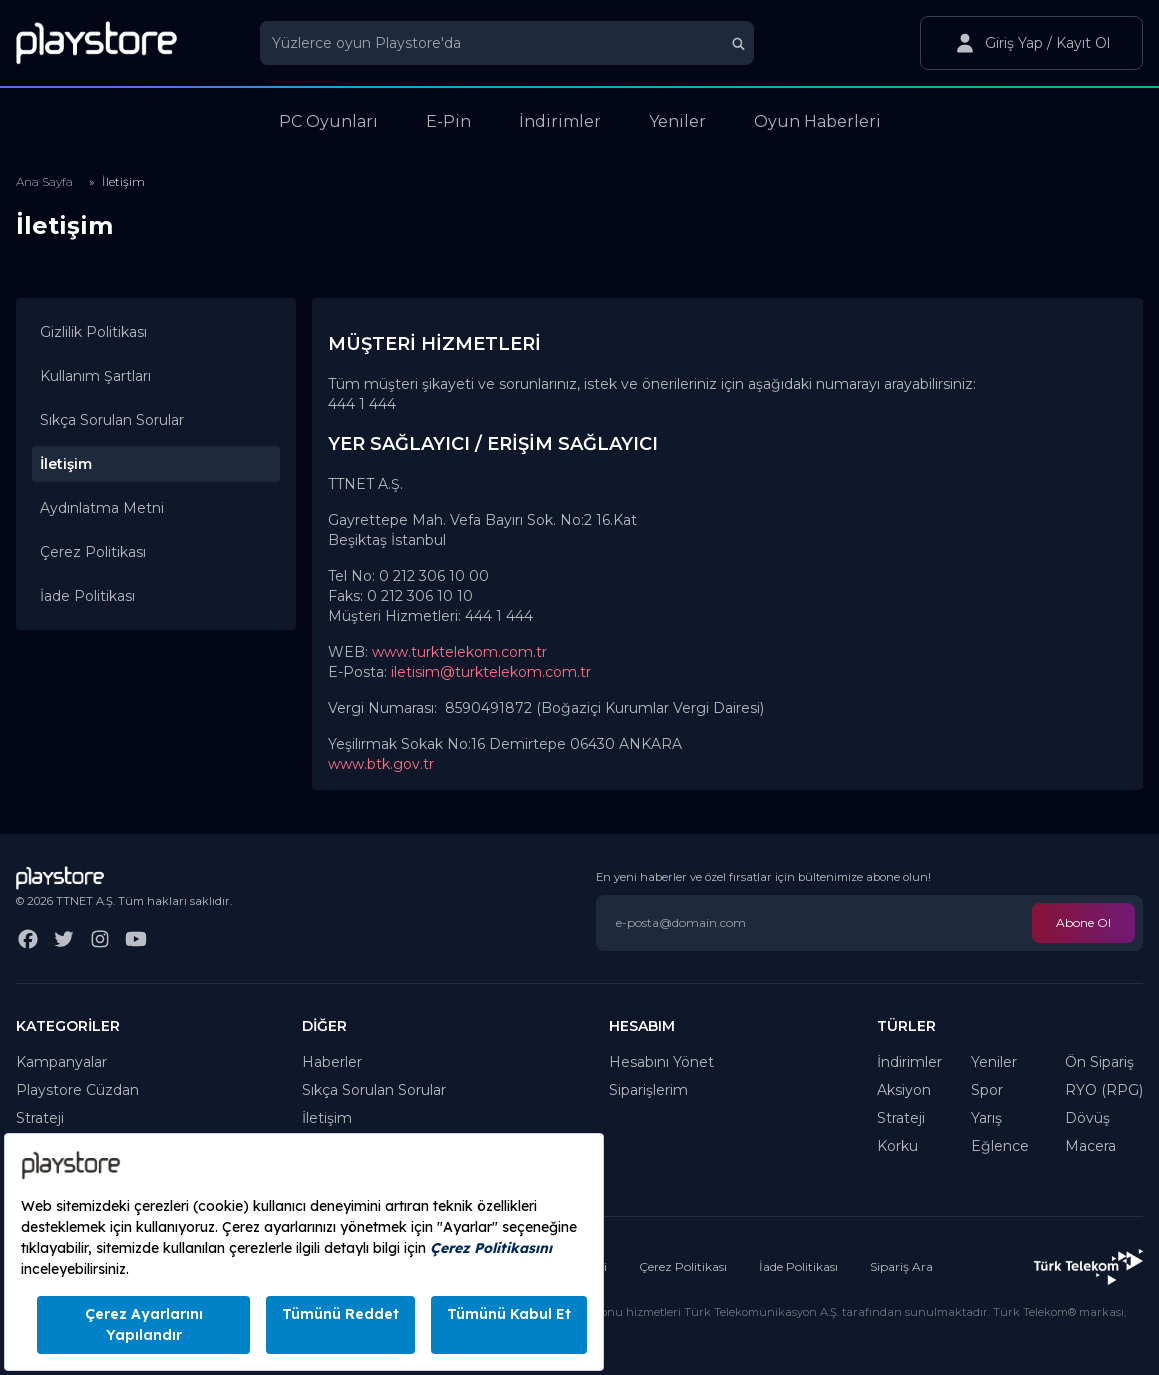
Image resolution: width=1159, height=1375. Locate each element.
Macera (1090, 1146)
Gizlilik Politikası (93, 332)
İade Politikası (87, 596)
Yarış (986, 1118)
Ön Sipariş (1099, 1062)
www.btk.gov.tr (381, 764)
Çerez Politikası (93, 552)
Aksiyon (904, 1090)
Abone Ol (1083, 922)
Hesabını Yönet (661, 1062)
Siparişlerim (648, 1090)
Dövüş (1087, 1118)
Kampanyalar (61, 1062)
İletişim (327, 1118)
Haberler (332, 1062)
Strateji (40, 1118)
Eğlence (1000, 1146)
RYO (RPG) (1104, 1090)
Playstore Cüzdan (77, 1090)
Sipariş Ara (901, 1266)
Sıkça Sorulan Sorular (112, 420)
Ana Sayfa (44, 181)
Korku (897, 1146)
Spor (987, 1090)
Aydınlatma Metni (102, 508)
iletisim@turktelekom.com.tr (491, 672)
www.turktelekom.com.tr (459, 652)
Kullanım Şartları (95, 376)
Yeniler (994, 1062)
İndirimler (909, 1062)
